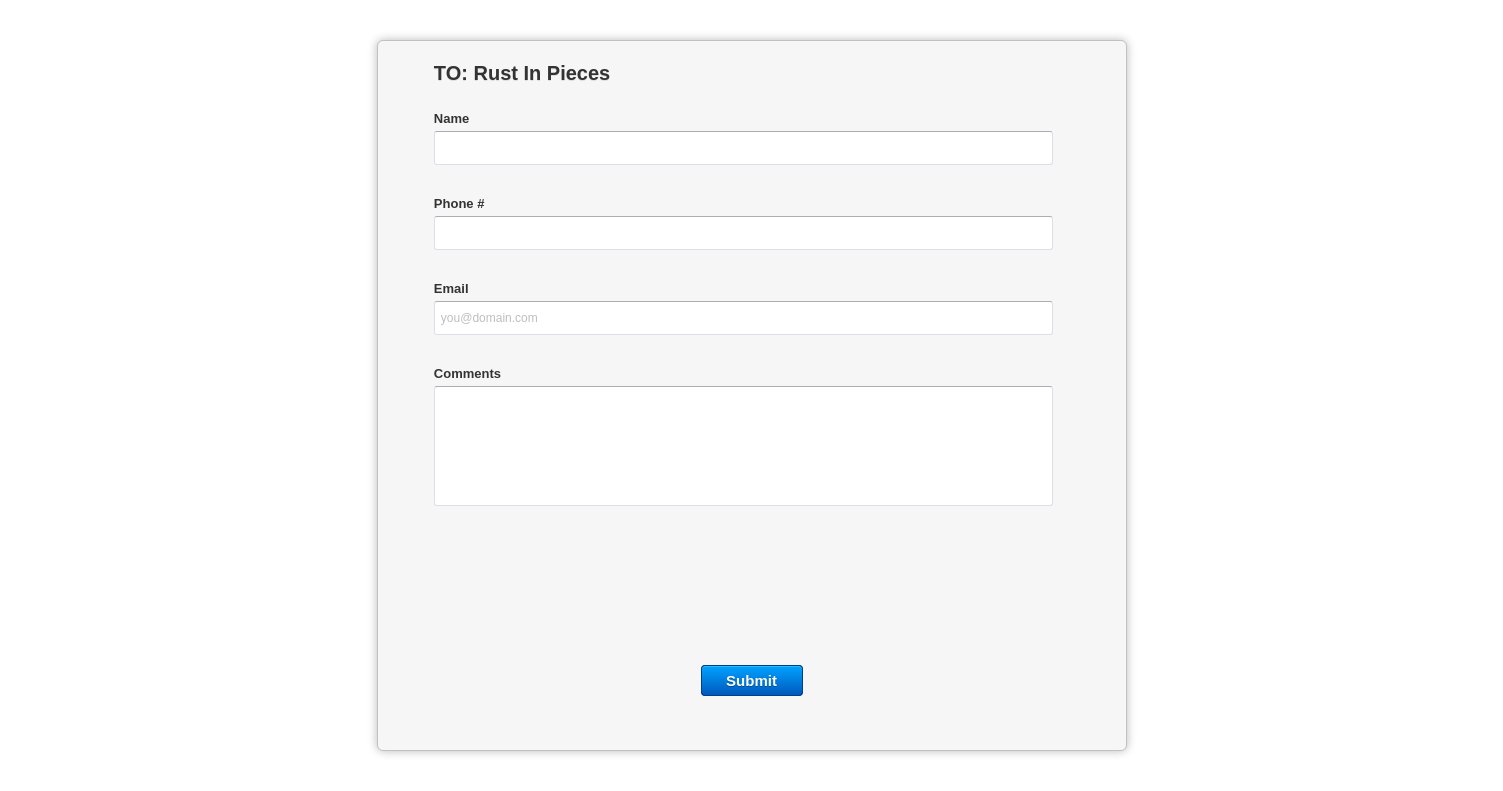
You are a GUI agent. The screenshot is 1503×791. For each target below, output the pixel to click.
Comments (467, 373)
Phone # (459, 203)
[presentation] (752, 590)
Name (451, 118)
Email (451, 288)
